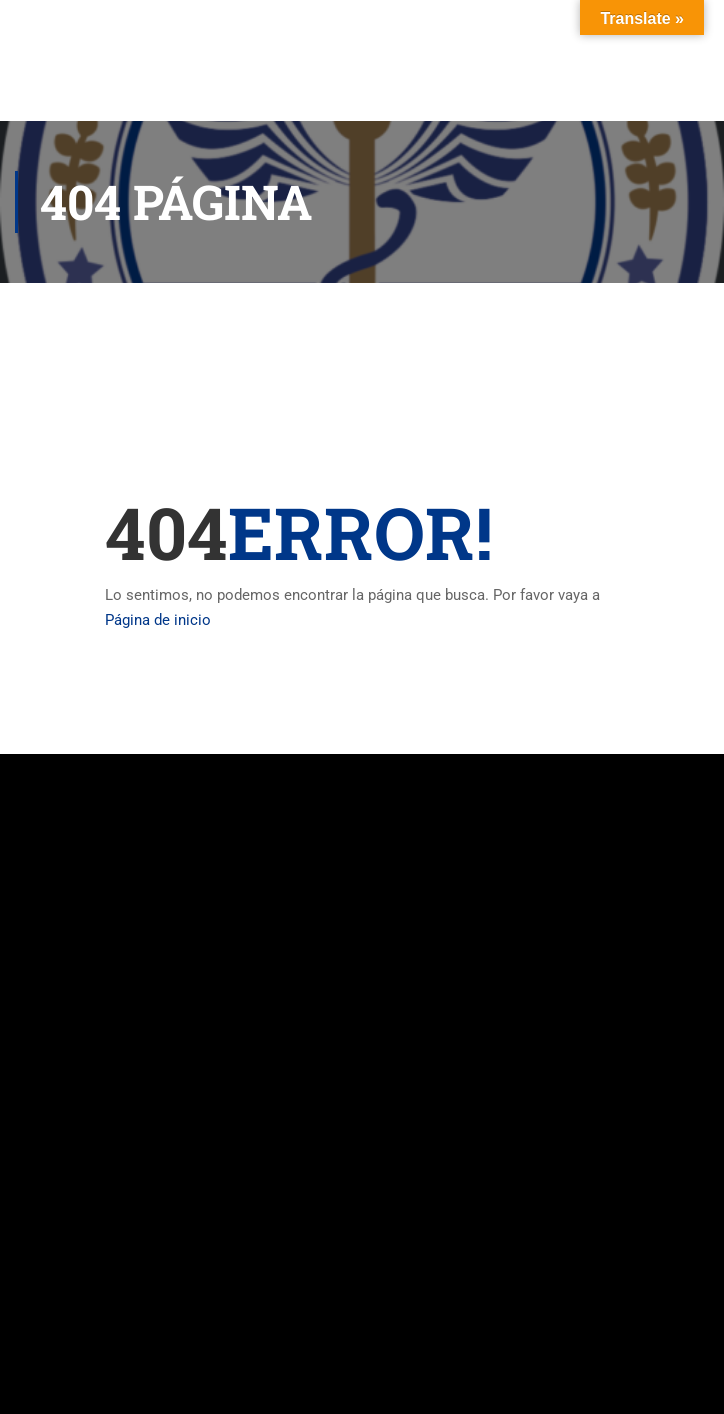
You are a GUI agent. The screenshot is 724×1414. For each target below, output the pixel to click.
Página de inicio (158, 620)
